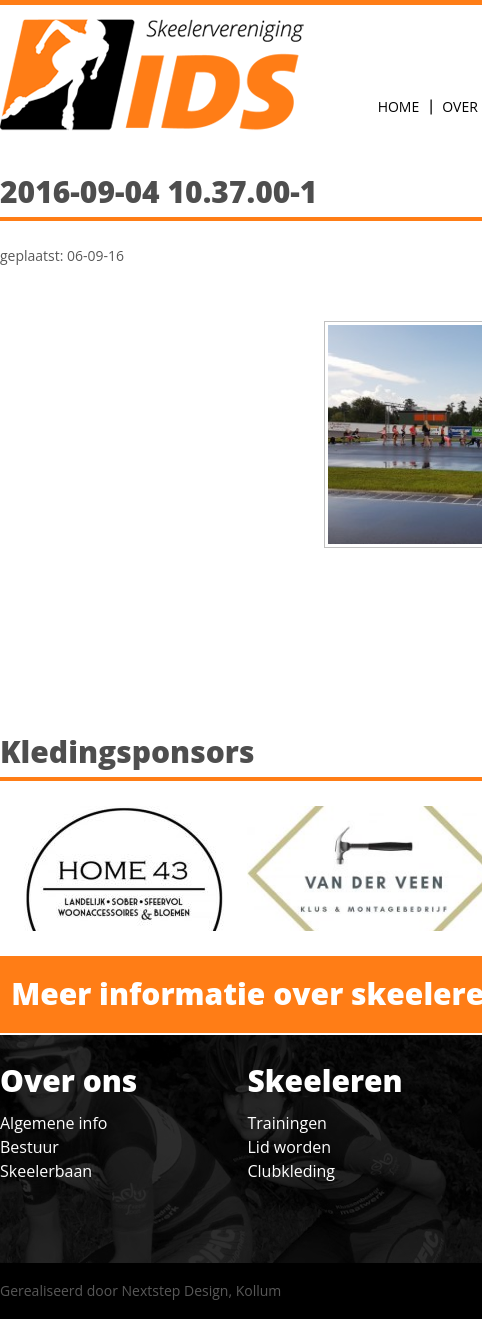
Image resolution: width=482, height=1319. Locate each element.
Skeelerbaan (46, 1171)
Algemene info (53, 1123)
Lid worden (289, 1147)
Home (399, 106)
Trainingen (287, 1123)
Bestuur (29, 1147)
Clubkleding (291, 1171)
